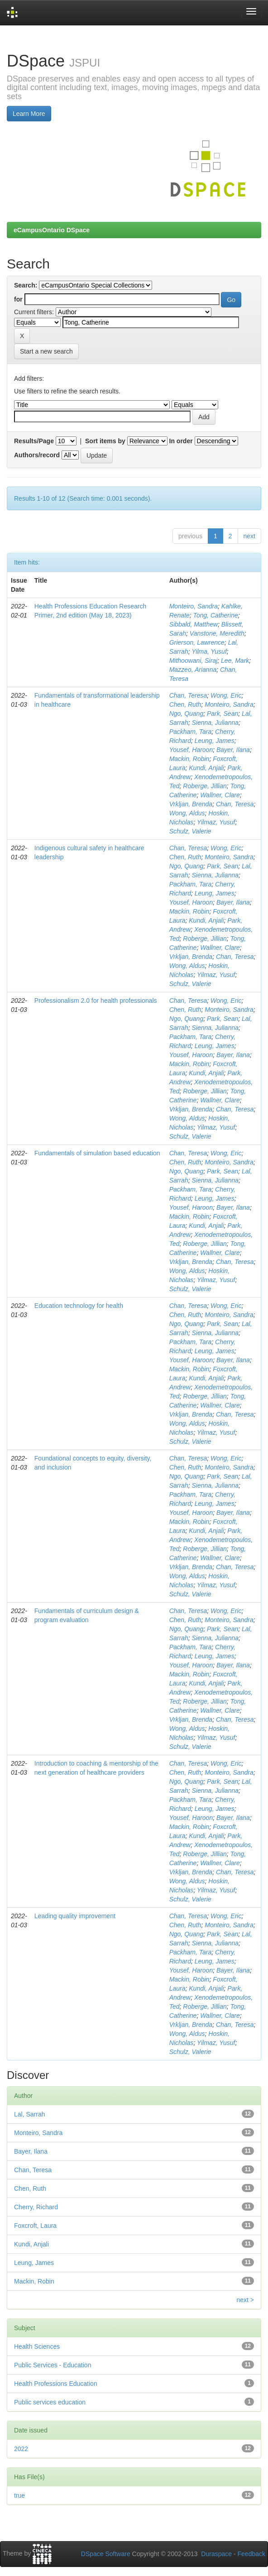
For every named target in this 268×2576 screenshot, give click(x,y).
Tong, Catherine (215, 615)
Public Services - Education (52, 2365)
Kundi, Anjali (206, 767)
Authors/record (37, 455)
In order (181, 441)
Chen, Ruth (185, 704)
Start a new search (46, 351)
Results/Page (34, 441)
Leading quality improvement (74, 1916)
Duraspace (216, 2553)
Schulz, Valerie (190, 831)
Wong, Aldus (187, 813)
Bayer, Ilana (233, 749)
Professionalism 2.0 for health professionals (95, 1000)
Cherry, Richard (36, 2207)
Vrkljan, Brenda (190, 804)
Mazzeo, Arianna (193, 669)
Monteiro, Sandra (193, 606)
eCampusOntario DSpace (52, 230)
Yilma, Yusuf (209, 651)
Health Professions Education (55, 2383)
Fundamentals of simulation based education (97, 1153)
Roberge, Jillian (205, 786)
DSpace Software (105, 2553)
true (19, 2495)
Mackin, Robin (189, 758)
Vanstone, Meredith (217, 633)
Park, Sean (222, 713)
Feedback (251, 2553)
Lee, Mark (235, 660)
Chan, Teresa (188, 695)
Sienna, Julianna (215, 722)
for (18, 299)
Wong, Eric (226, 695)
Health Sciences (37, 2346)
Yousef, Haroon (191, 749)
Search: (25, 285)
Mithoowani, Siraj (193, 660)
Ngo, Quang (186, 713)
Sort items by (105, 441)
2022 (21, 2448)
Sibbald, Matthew (193, 624)
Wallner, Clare (220, 795)
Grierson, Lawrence (197, 642)
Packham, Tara (190, 731)
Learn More (29, 113)
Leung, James (214, 740)
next (249, 536)
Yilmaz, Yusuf (216, 822)
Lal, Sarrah (29, 2114)
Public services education (50, 2402)
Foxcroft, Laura (35, 2225)
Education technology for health (78, 1305)
